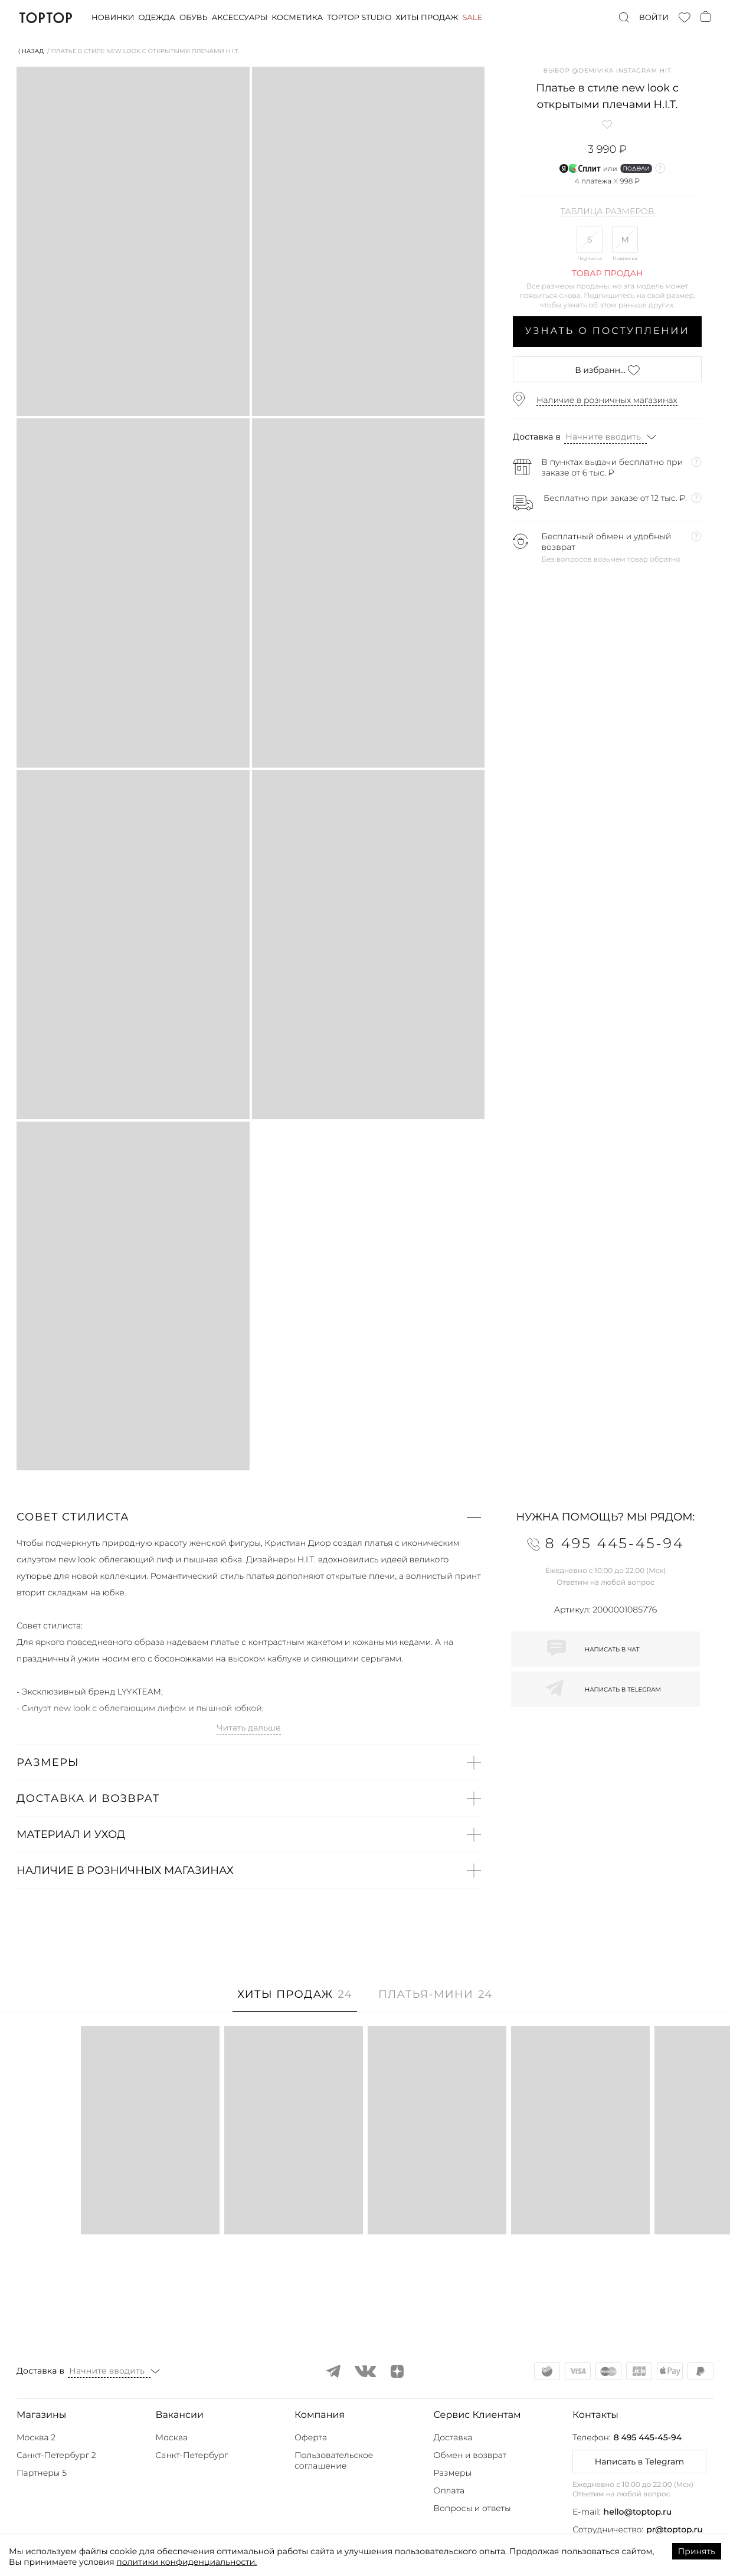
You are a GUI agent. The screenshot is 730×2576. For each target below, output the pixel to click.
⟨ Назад (31, 51)
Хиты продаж (426, 17)
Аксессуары (239, 17)
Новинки (112, 17)
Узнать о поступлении (607, 331)
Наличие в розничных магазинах (606, 400)
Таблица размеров (607, 212)
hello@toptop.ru (638, 2511)
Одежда (156, 17)
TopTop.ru (46, 17)
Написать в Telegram (639, 2461)
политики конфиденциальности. (186, 2562)
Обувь (193, 17)
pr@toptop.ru (674, 2529)
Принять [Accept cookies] (696, 2551)
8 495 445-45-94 (648, 2437)
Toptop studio (359, 17)
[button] (249, 1517)
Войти (654, 17)
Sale (472, 17)
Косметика (297, 17)
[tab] (295, 2000)
